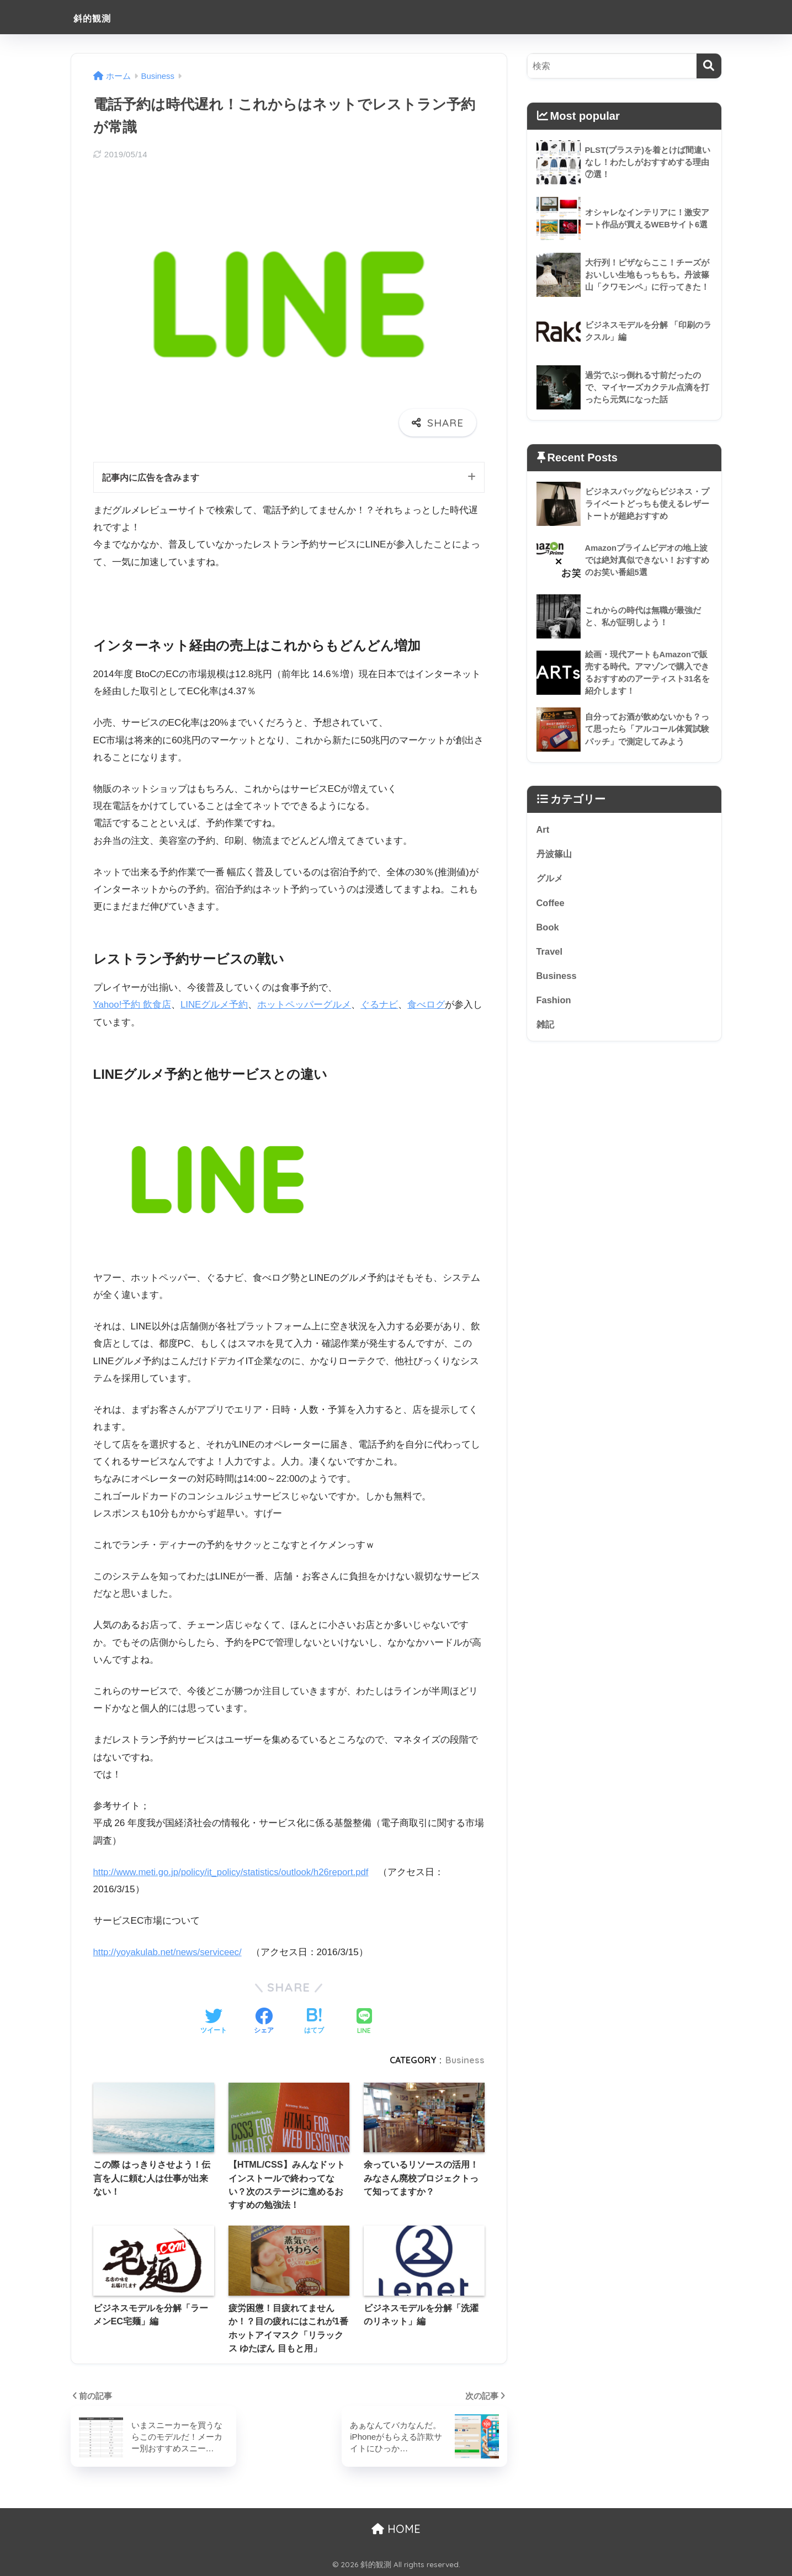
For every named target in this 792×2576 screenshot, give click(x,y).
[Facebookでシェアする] (264, 2022)
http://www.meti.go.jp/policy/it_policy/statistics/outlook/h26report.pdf (234, 1872)
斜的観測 (99, 17)
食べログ (427, 1005)
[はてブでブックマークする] (314, 2022)
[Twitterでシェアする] (213, 2022)
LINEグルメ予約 (215, 1005)
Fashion (554, 1003)
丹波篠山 (555, 855)
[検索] (709, 66)
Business (465, 2060)
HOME (396, 2529)
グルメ (550, 880)
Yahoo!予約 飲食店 (132, 1005)
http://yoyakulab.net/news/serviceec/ (169, 1952)
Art (543, 830)
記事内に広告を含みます (153, 477)
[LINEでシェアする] (364, 2022)
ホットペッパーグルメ (305, 1005)
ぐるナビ (380, 1005)
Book (548, 929)
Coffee (550, 904)
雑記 (545, 1028)
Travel (549, 954)
